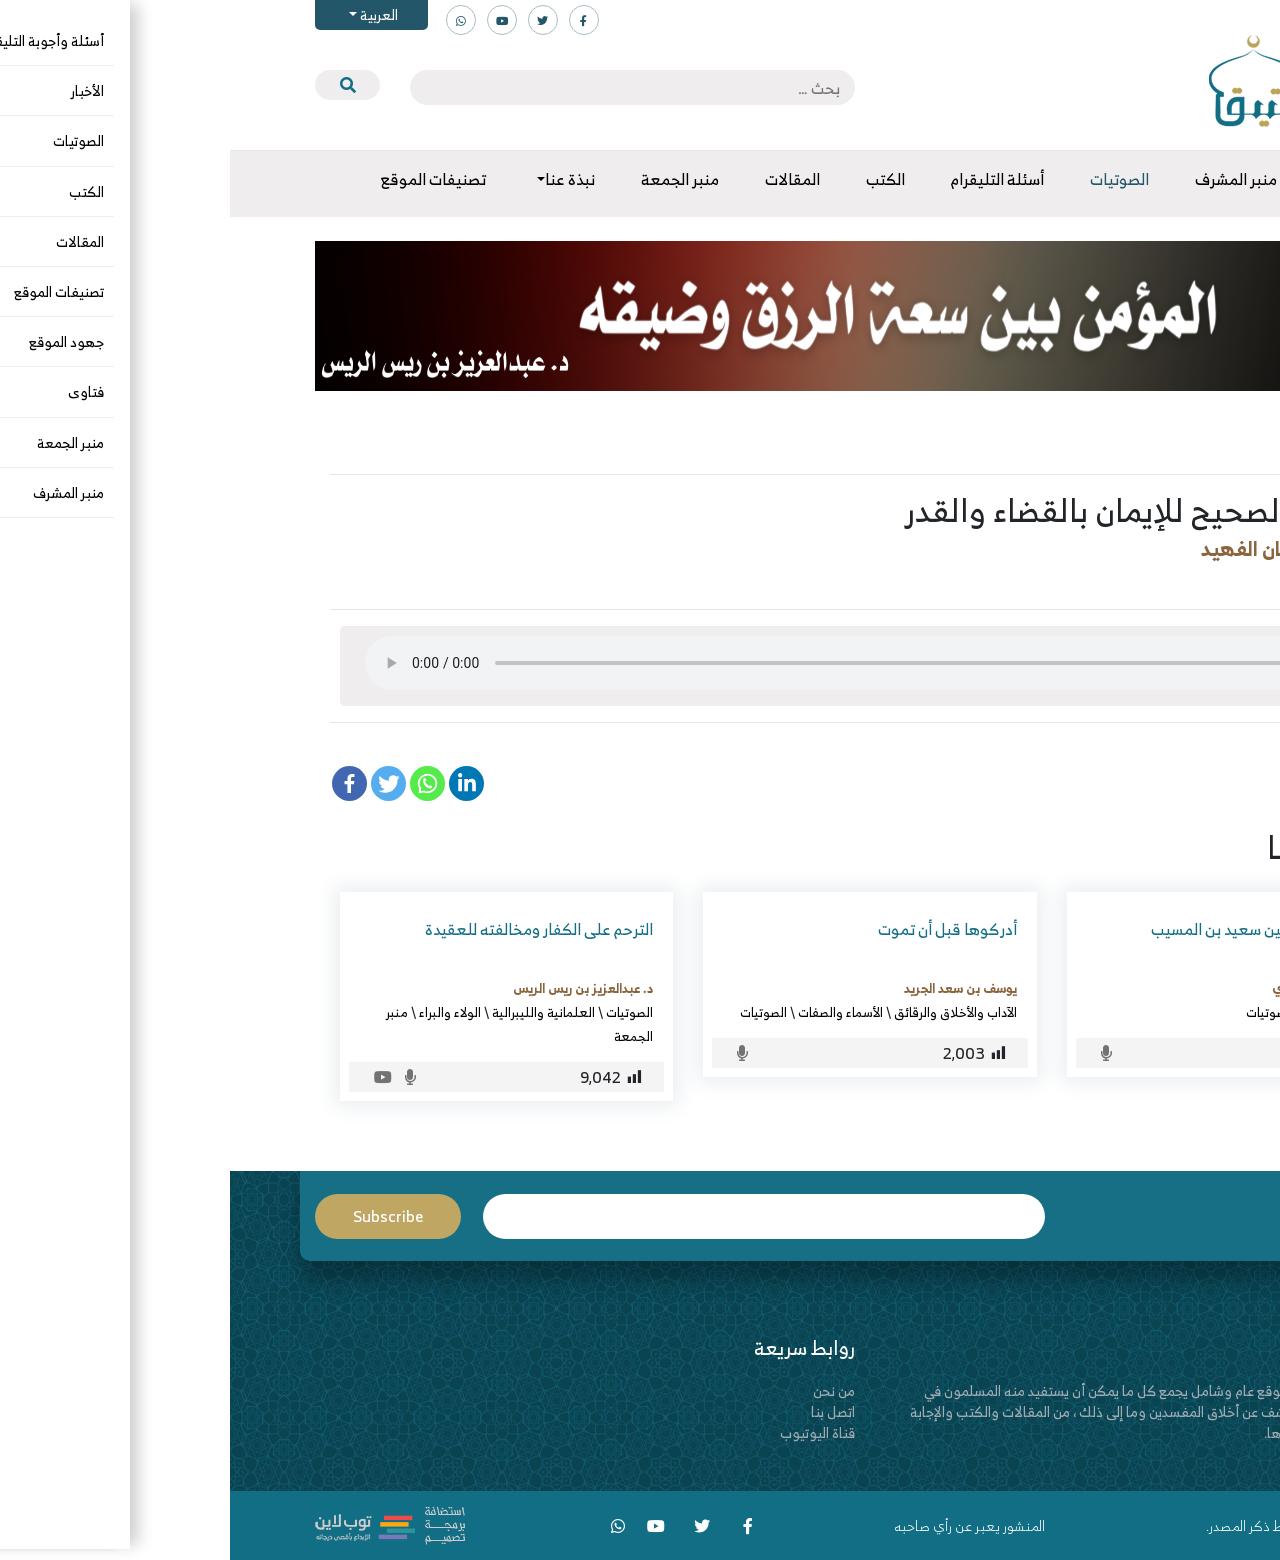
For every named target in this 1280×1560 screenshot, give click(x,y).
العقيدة (1083, 581)
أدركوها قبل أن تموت (717, 929)
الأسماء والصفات (610, 1012)
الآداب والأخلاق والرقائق (725, 1012)
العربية (147, 14)
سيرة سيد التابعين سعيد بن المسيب (1035, 929)
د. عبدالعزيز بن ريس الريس (353, 988)
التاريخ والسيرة (1112, 1012)
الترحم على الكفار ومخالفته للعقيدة (309, 929)
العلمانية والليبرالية (313, 1012)
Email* (534, 1216)
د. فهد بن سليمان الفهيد (1075, 548)
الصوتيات (1150, 581)
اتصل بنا (603, 1411)
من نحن (604, 1390)
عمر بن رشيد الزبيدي (1096, 988)
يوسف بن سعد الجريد (730, 988)
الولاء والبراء (220, 1012)
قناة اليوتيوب (587, 1432)
